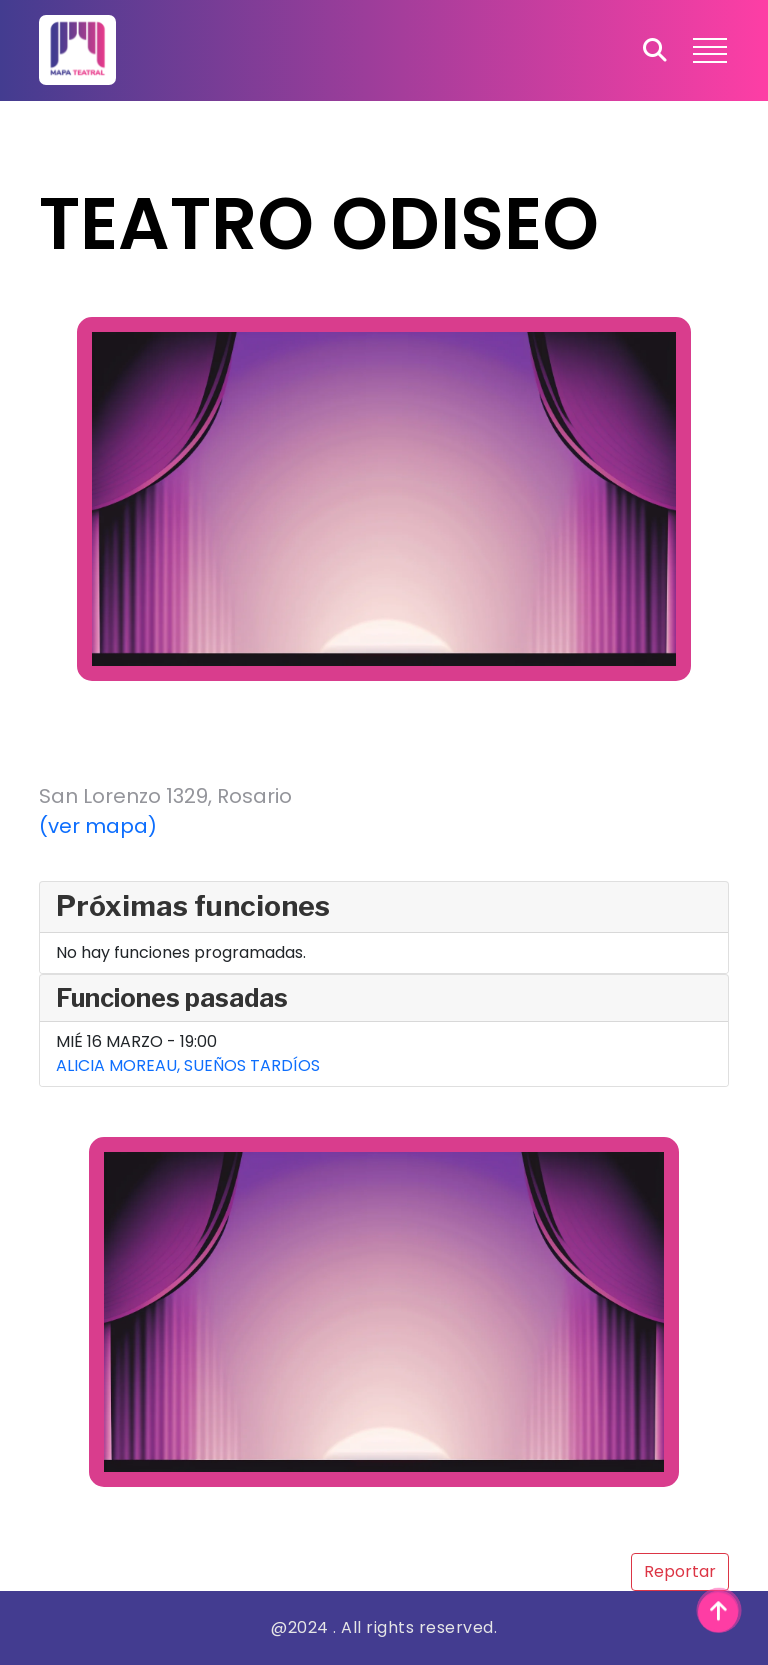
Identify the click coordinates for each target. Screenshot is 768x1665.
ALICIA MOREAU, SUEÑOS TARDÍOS (188, 1065)
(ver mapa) (98, 826)
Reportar (680, 1571)
